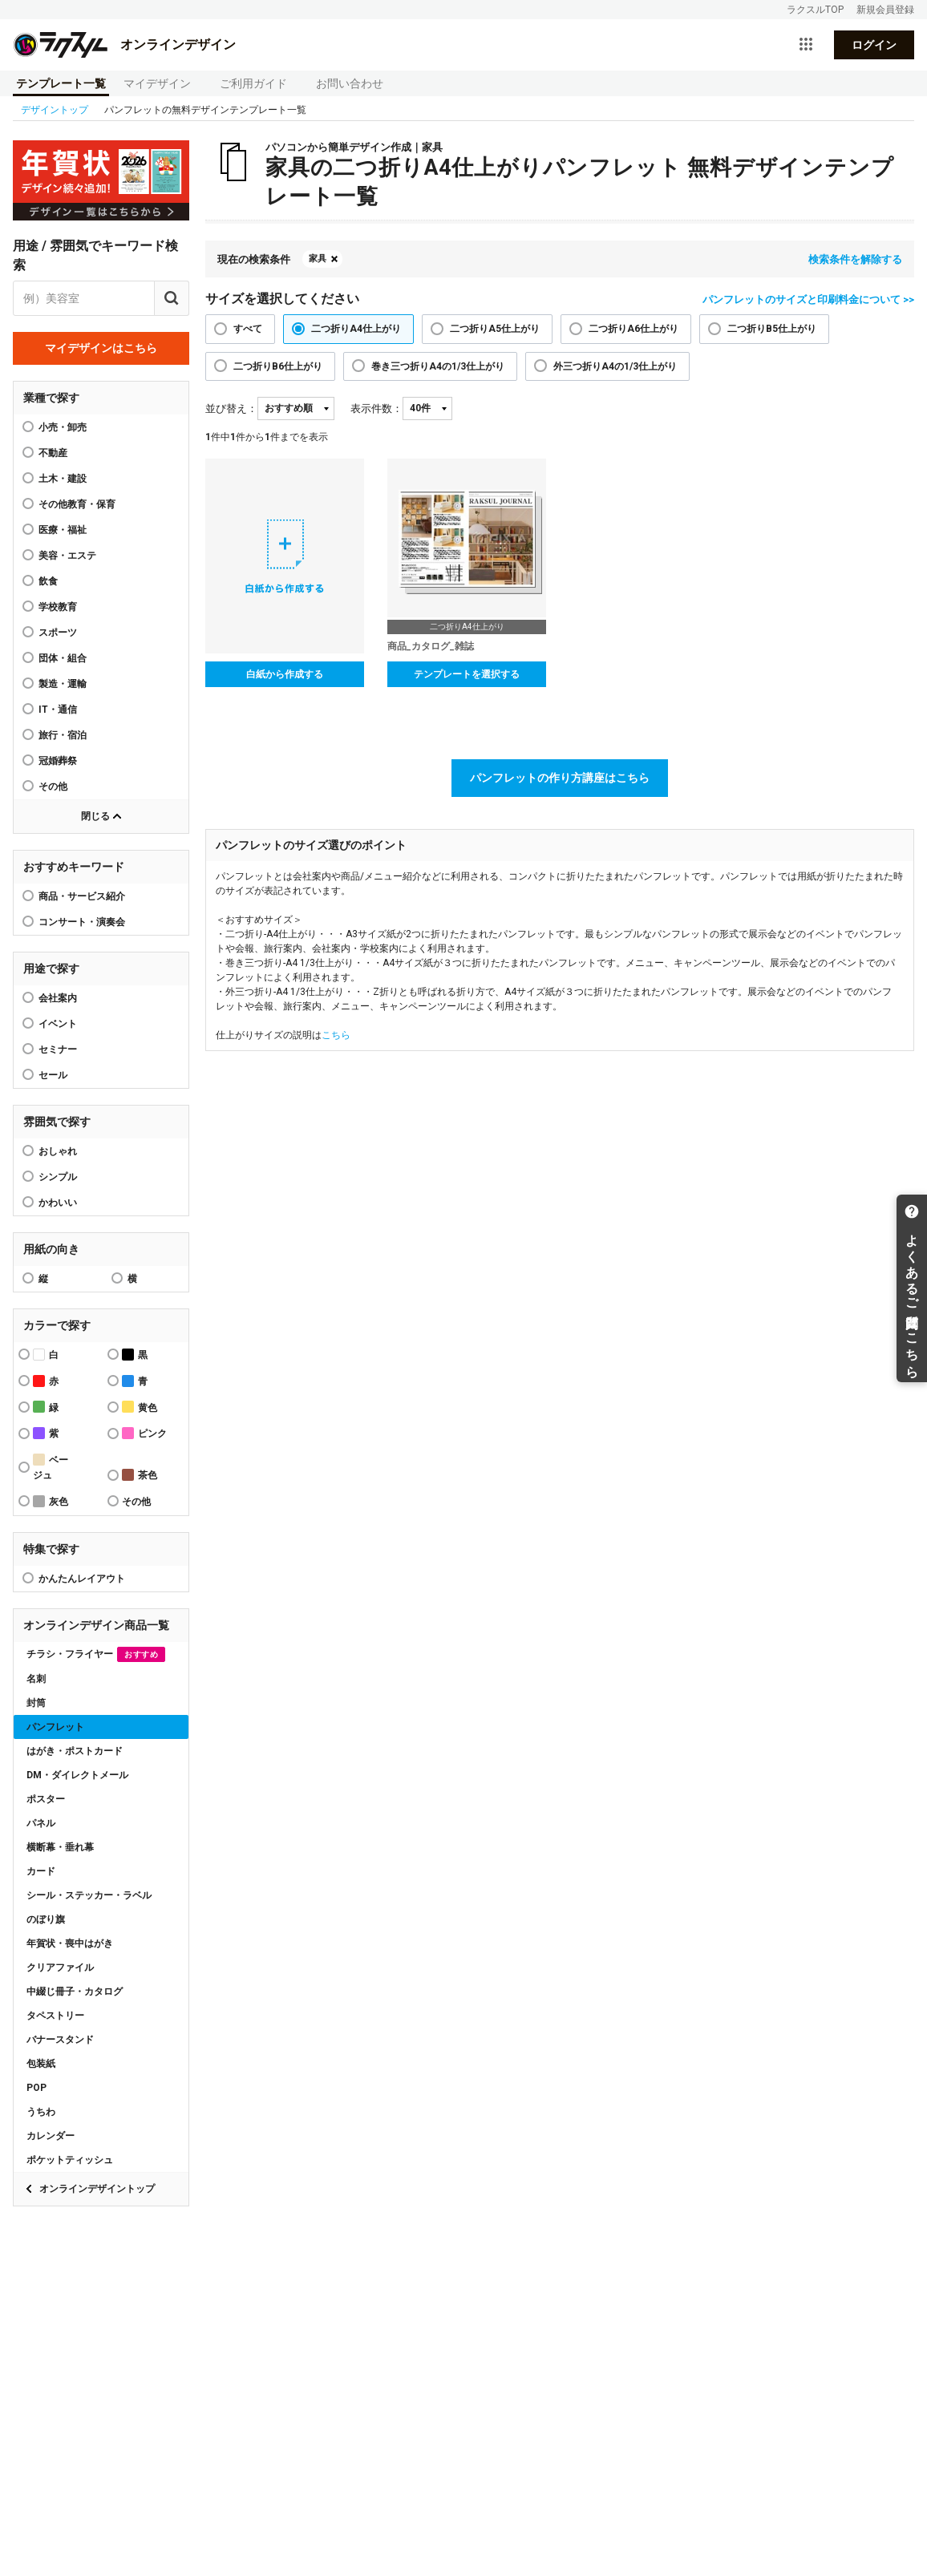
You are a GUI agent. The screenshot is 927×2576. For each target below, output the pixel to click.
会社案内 (57, 998)
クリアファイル (60, 1967)
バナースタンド (60, 2039)
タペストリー (55, 2015)
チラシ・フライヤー (95, 1654)
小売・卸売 (62, 427)
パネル (40, 1823)
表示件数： (376, 408)
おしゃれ (57, 1151)
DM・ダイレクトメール (77, 1775)
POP (36, 2087)
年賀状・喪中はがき (69, 1943)
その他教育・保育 (76, 504)
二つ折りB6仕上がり (277, 366)
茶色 (139, 1475)
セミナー (57, 1049)
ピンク (144, 1433)
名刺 (36, 1678)
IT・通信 (57, 709)
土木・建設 (62, 478)
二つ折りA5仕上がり (495, 328)
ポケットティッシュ (69, 2160)
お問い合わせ (349, 83)
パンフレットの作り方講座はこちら (560, 777)
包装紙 (40, 2063)
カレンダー (50, 2135)
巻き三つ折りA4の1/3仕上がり (437, 366)
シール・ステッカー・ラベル (89, 1895)
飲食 (48, 581)
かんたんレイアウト (81, 1578)
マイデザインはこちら (101, 348)
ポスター (45, 1799)
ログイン (874, 44)
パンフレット (55, 1727)
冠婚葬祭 (57, 760)
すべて (247, 328)
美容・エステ (67, 555)
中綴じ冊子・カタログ (74, 1991)
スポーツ (57, 632)
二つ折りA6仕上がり (633, 328)
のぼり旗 (45, 1919)
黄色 (139, 1407)
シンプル (57, 1177)
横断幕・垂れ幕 (60, 1847)
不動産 (52, 453)
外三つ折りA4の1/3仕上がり (615, 366)
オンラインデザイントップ (97, 2188)
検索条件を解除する (855, 259)
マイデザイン (157, 83)
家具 (317, 258)
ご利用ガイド (253, 83)
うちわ (40, 2111)
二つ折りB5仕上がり (771, 328)
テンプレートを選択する (467, 674)
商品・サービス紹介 (81, 896)
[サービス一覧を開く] (806, 45)
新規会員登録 (885, 9)
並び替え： (231, 408)
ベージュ (50, 1467)
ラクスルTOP (815, 9)
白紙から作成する (284, 674)
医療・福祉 (62, 530)
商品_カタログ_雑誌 (430, 646)
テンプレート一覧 (61, 83)
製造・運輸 (62, 683)
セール (52, 1075)
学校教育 (57, 607)
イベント (57, 1023)
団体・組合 (62, 658)
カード (40, 1871)
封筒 (36, 1703)
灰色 (50, 1501)
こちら (336, 1035)
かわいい (57, 1202)
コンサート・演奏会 (81, 922)
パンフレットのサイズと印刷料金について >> (808, 299)
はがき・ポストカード (74, 1751)
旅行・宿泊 (62, 735)
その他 (52, 786)
